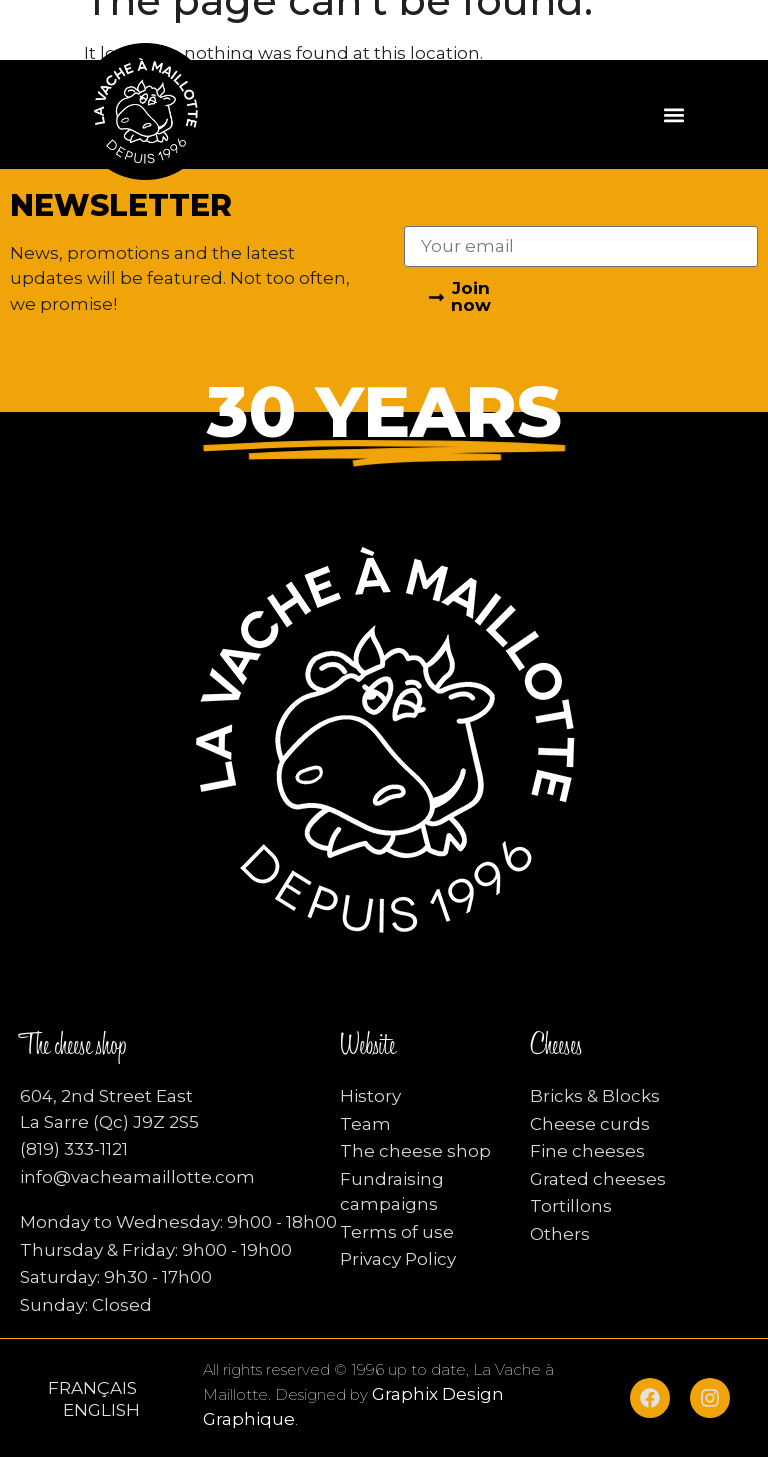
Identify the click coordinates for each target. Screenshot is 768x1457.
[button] (674, 114)
